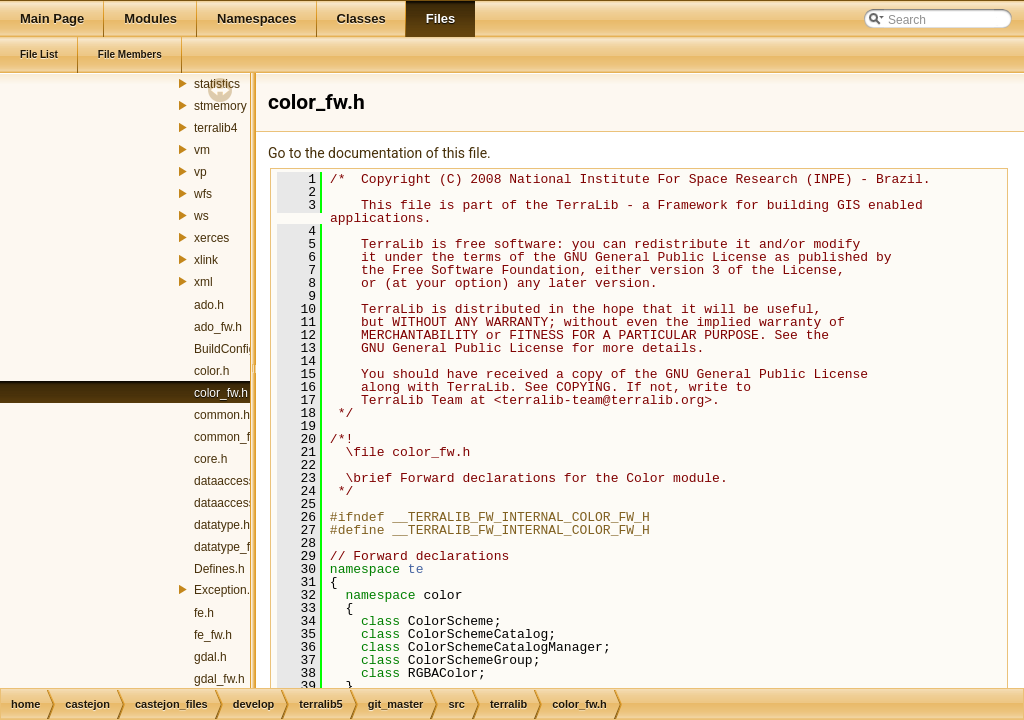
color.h (211, 371)
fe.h (204, 613)
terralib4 (215, 128)
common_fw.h (231, 437)
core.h (210, 459)
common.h (222, 415)
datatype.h (222, 525)
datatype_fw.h (231, 547)
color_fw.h (221, 393)
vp (200, 172)
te (416, 569)
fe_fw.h (213, 635)
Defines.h (219, 569)
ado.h (209, 305)
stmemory (220, 106)
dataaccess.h (229, 481)
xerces (211, 238)
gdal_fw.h (219, 679)
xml (203, 282)
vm (202, 150)
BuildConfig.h (229, 349)
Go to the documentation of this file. (379, 153)
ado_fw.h (218, 327)
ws (201, 216)
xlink (206, 260)
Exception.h (225, 590)
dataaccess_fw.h (238, 503)
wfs (203, 194)
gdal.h (210, 657)
